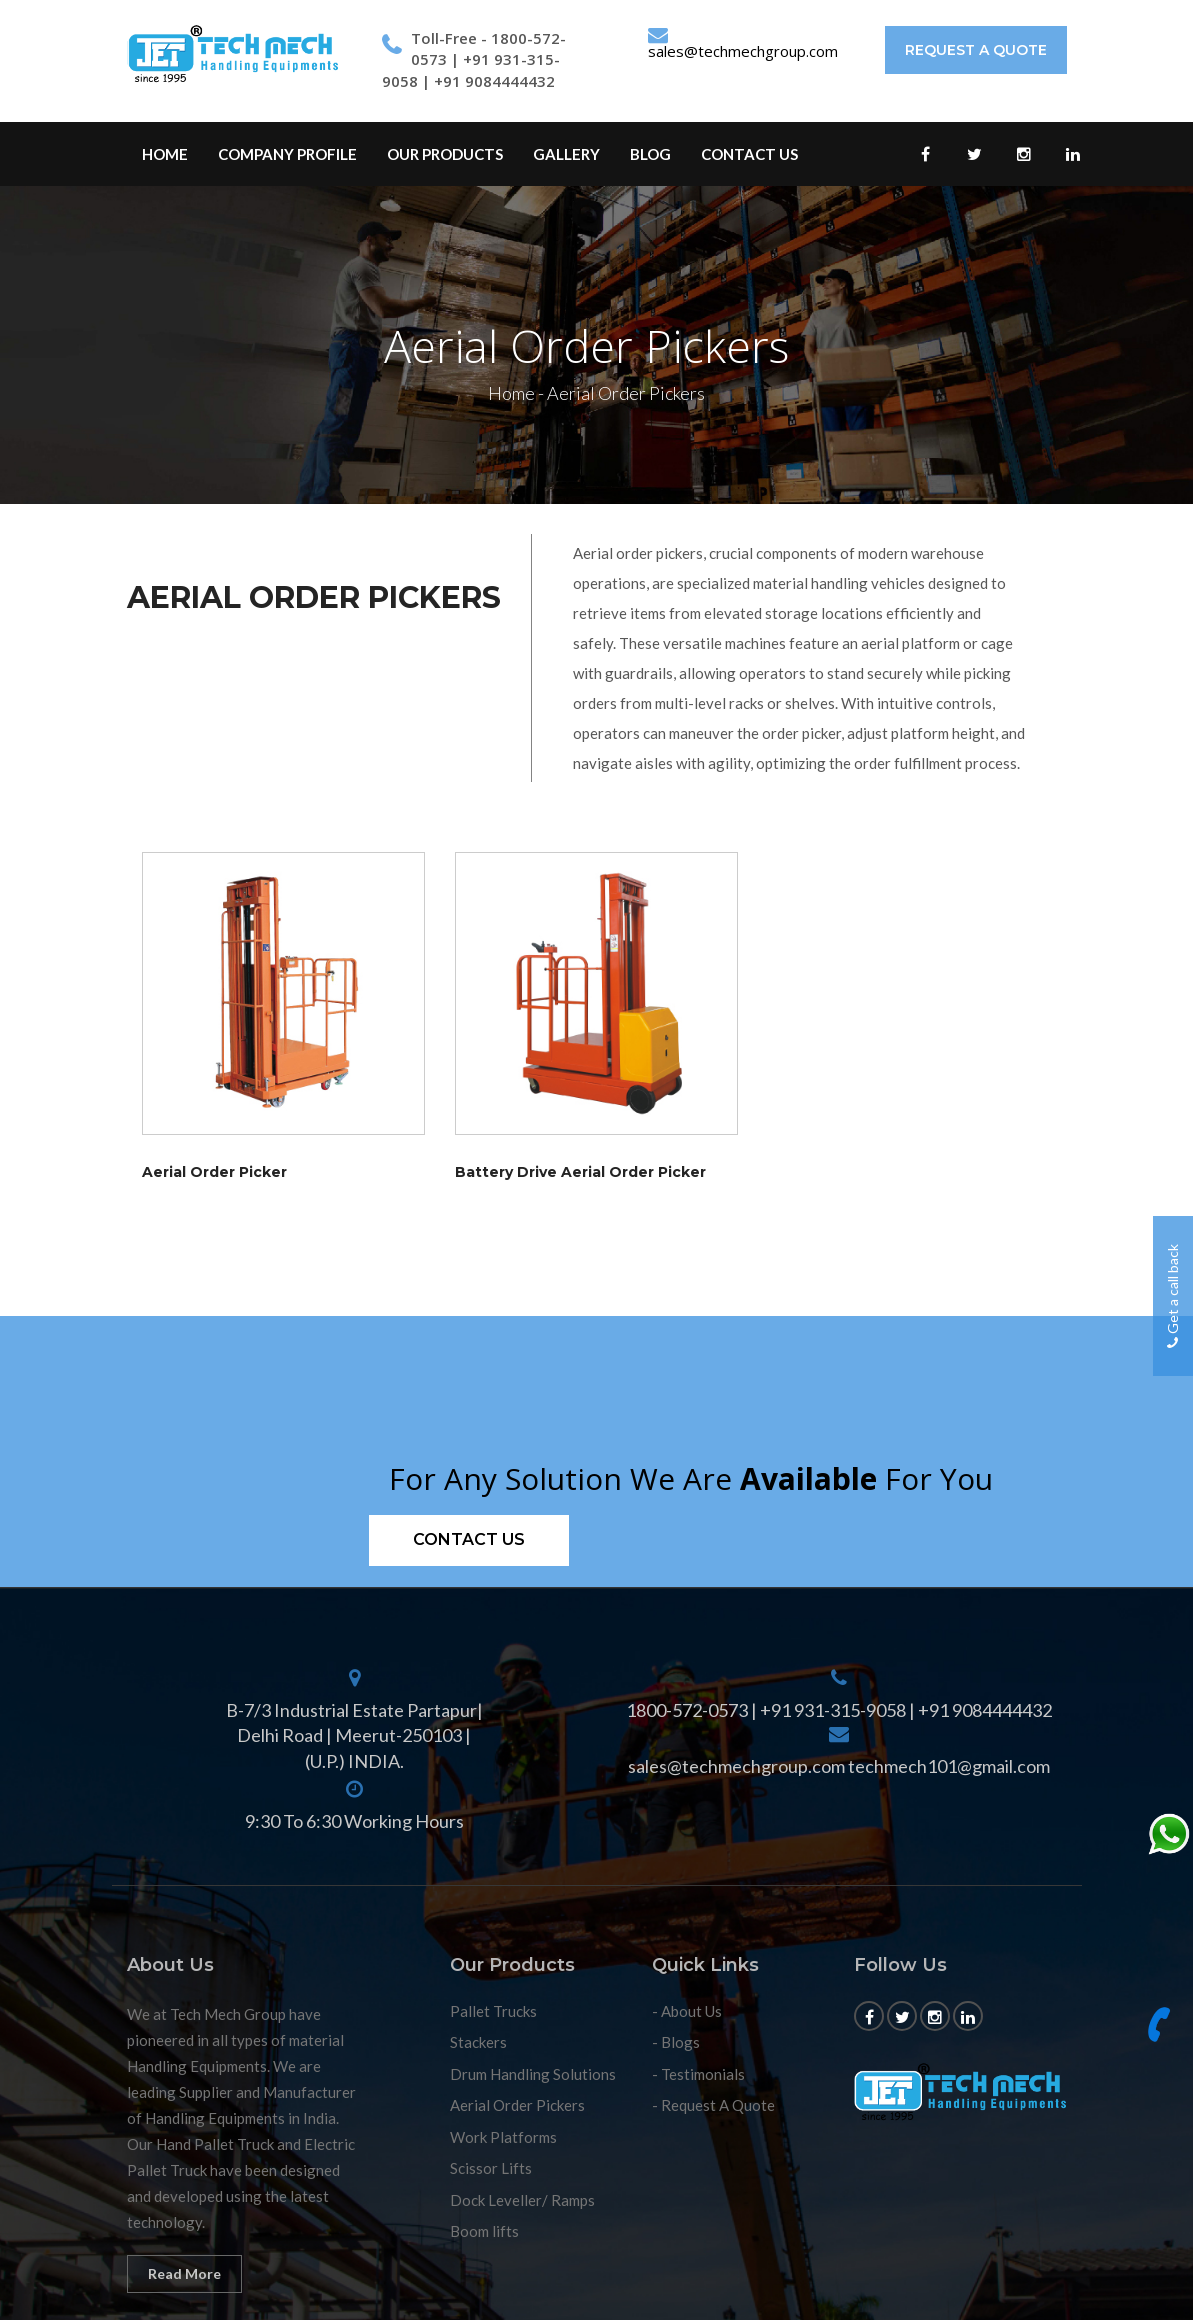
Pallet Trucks (493, 2011)
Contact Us (749, 154)
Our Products (445, 154)
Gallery (566, 154)
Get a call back (1172, 1296)
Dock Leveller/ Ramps (522, 2200)
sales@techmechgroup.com (743, 51)
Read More (184, 2273)
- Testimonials (698, 2074)
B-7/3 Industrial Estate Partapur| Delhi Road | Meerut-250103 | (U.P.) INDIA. (354, 1735)
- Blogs (676, 2042)
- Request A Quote (713, 2105)
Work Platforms (503, 2137)
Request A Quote (976, 50)
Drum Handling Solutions (533, 2074)
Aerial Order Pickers (517, 2105)
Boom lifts (484, 2231)
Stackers (478, 2042)
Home (165, 154)
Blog (650, 154)
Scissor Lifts (491, 2168)
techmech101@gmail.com (949, 1766)
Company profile (287, 154)
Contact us (469, 1539)
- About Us (687, 2011)
